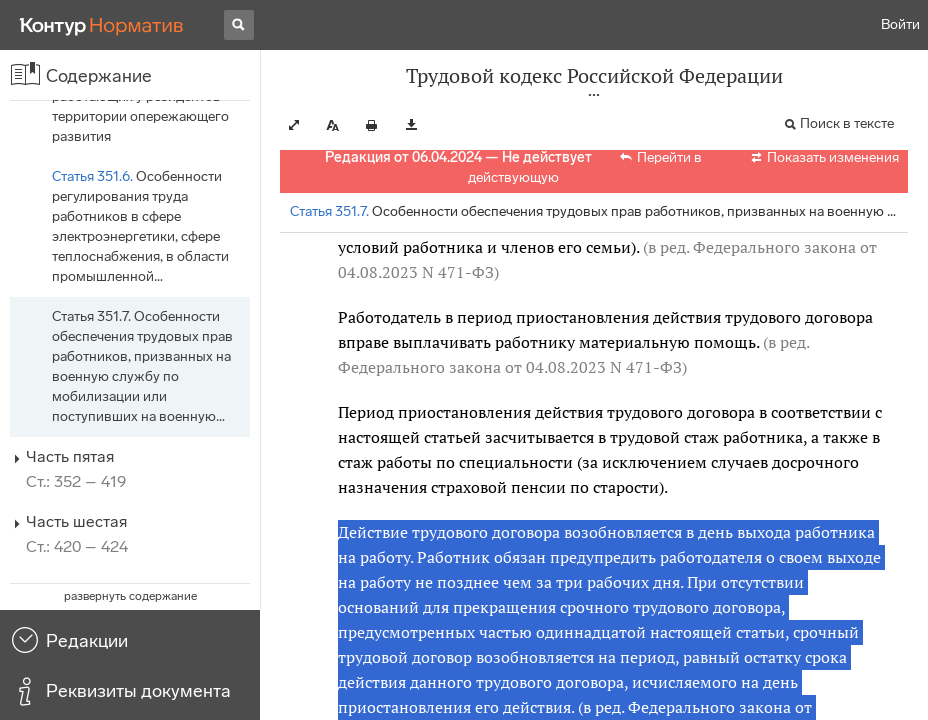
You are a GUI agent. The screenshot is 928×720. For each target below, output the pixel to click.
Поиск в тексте (847, 123)
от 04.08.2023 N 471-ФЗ (593, 367)
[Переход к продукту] (102, 25)
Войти (900, 24)
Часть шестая (76, 521)
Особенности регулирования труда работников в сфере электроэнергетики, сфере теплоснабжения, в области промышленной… (140, 226)
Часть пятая (70, 456)
